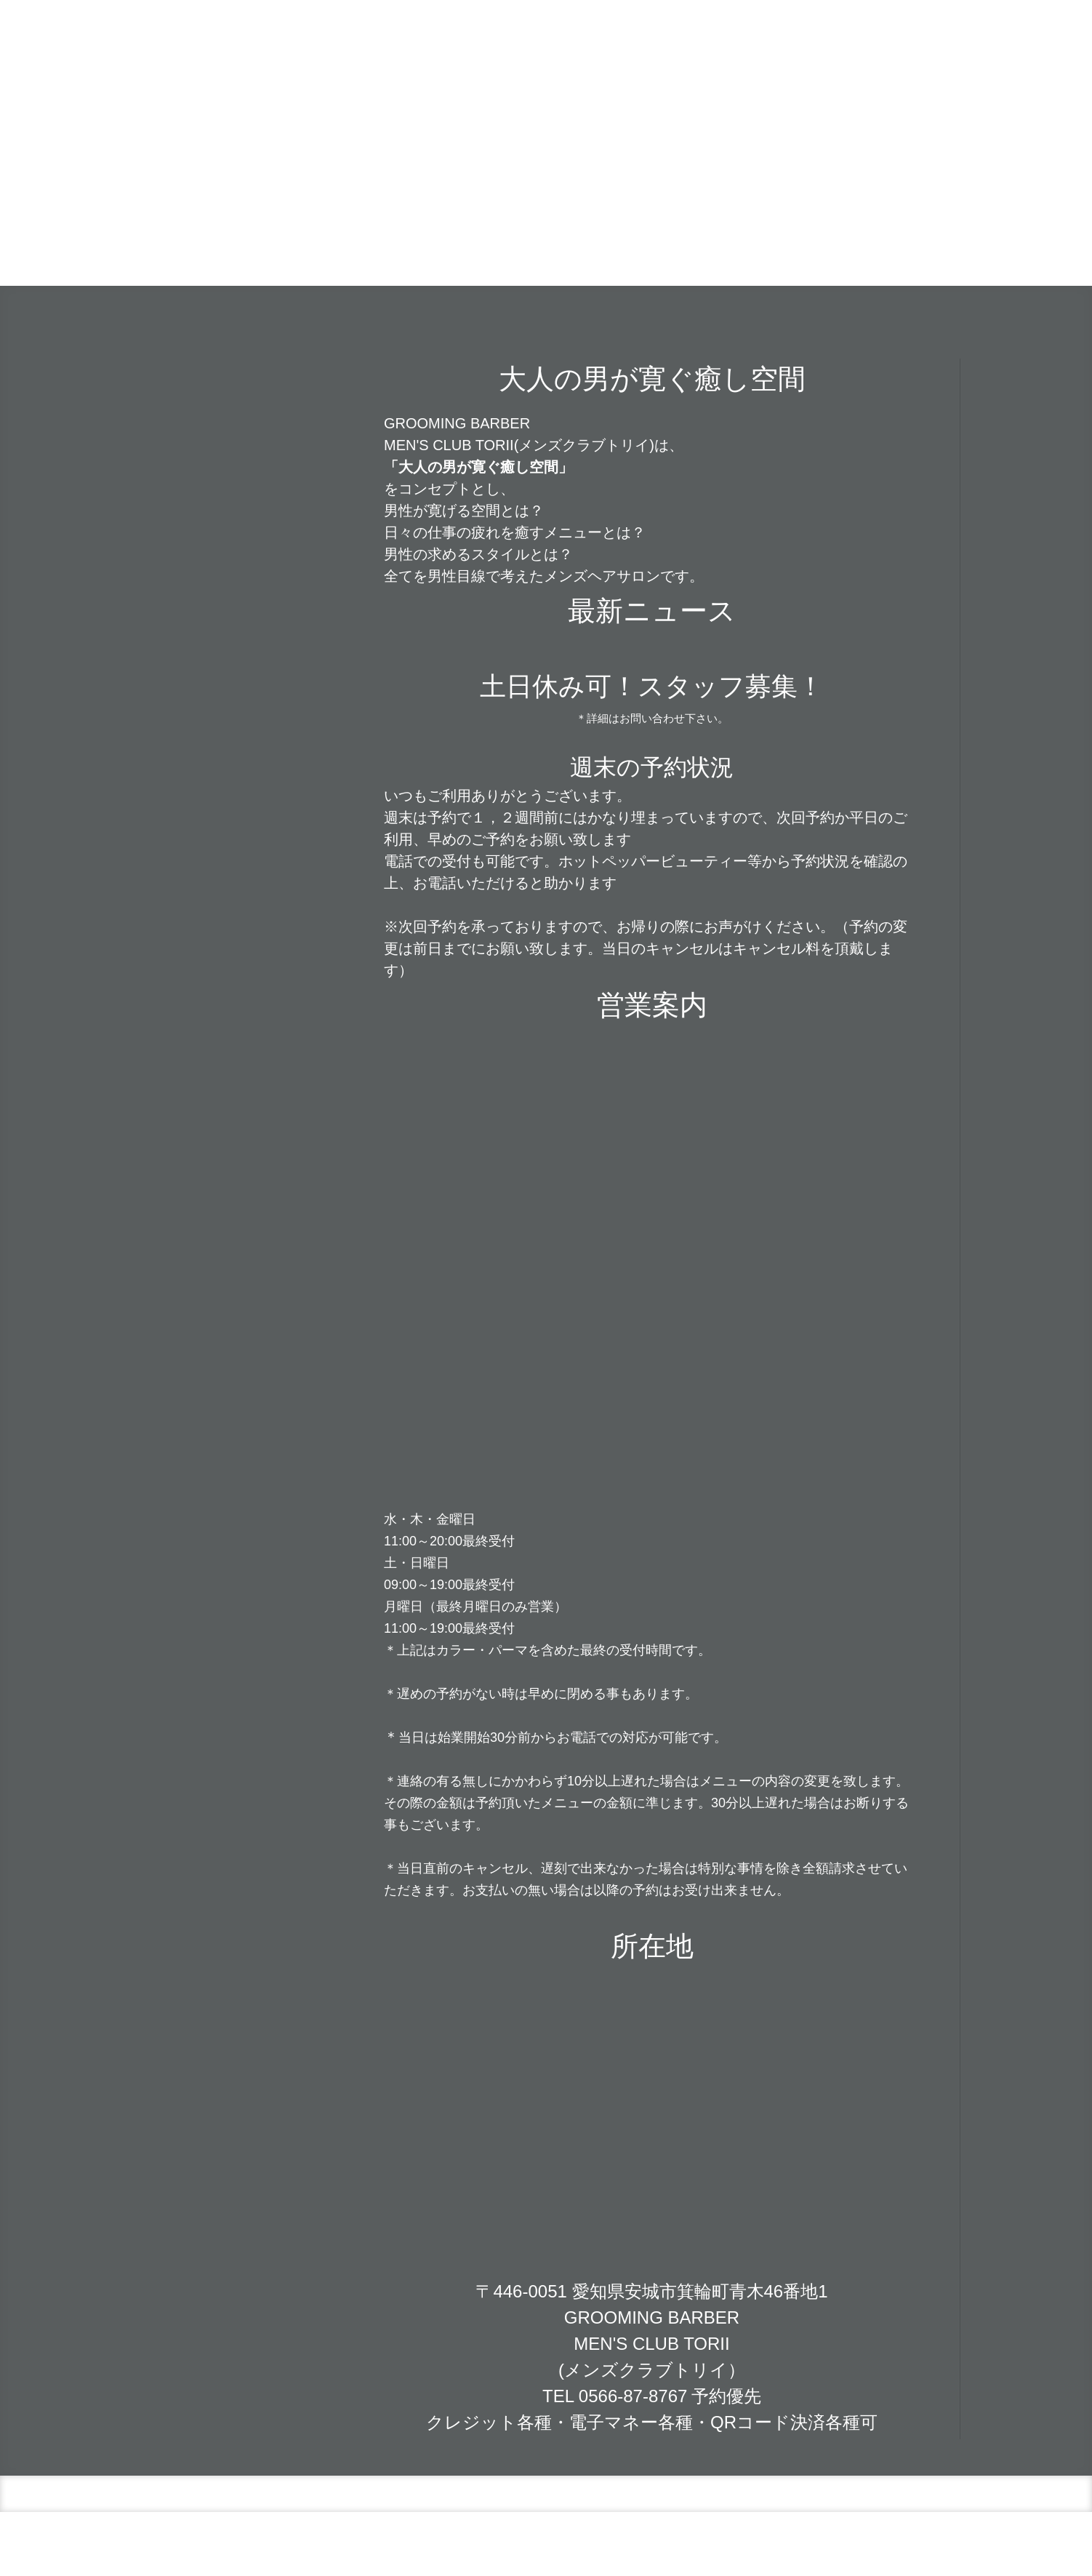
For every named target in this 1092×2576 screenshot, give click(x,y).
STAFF (863, 250)
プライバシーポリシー (453, 2537)
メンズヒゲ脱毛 (788, 250)
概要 (389, 2537)
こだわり (629, 250)
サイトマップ (535, 2537)
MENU (691, 250)
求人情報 (926, 250)
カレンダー (555, 250)
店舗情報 (480, 250)
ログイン (941, 2551)
